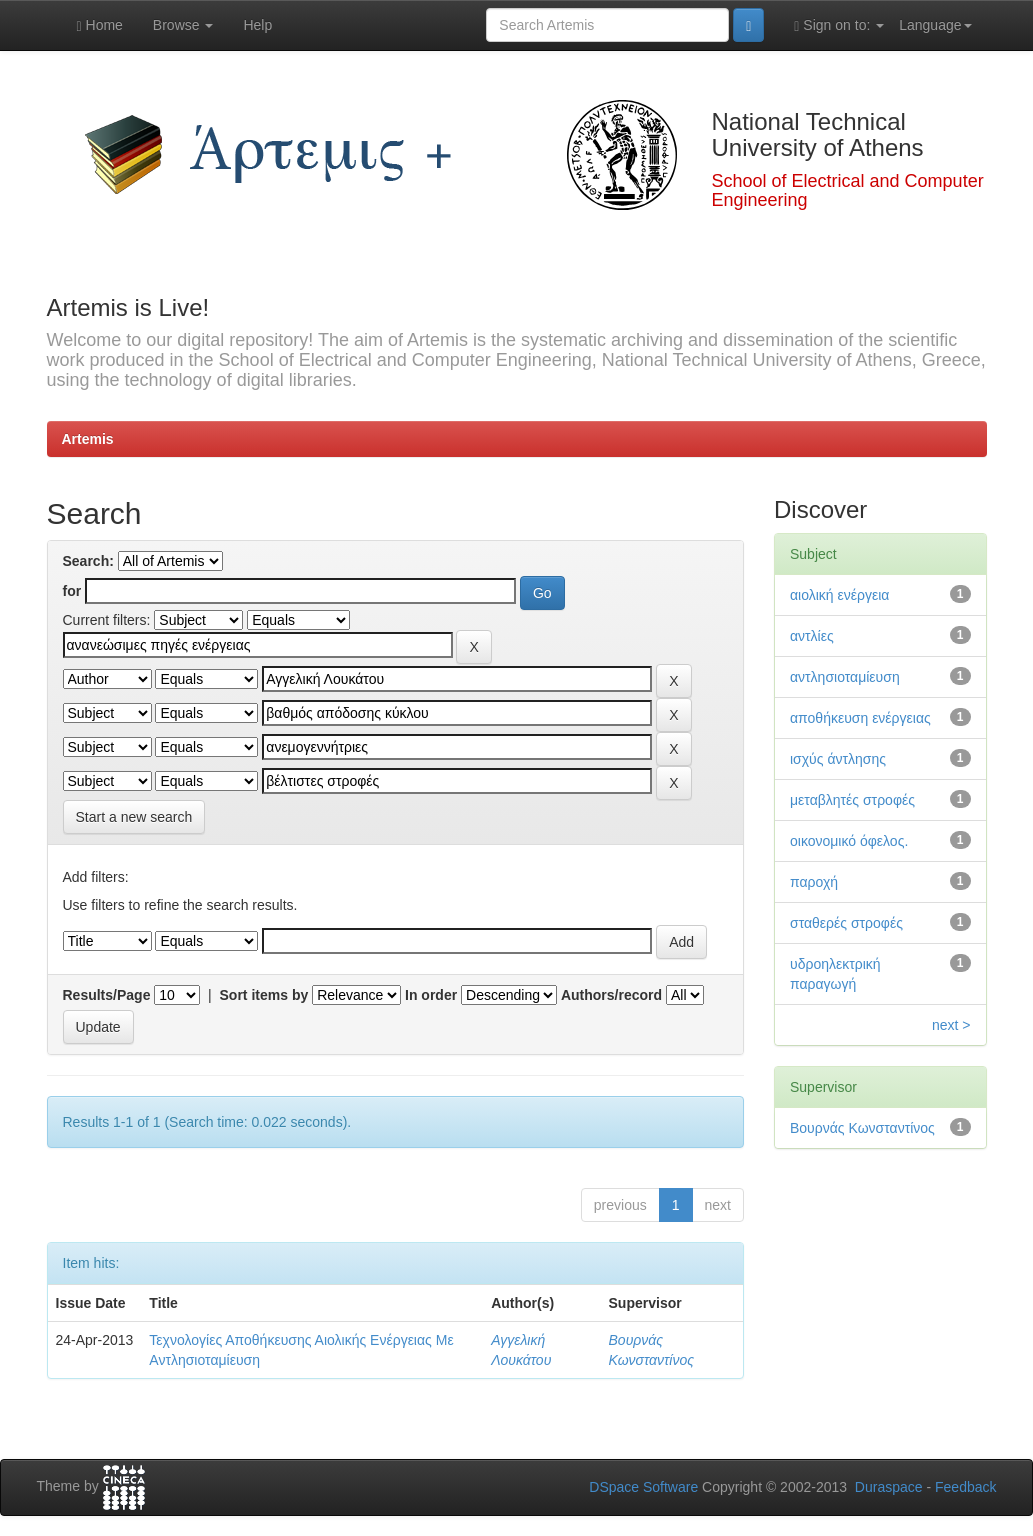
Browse (183, 25)
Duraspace (889, 1487)
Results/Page (107, 995)
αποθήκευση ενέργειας (860, 718)
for (72, 591)
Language (935, 25)
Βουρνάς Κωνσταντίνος (862, 1128)
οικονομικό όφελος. (849, 841)
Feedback (965, 1487)
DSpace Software (643, 1487)
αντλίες (812, 636)
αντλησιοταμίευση (845, 677)
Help (257, 25)
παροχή (814, 882)
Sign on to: (839, 25)
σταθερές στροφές (846, 923)
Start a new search (134, 817)
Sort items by (264, 995)
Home (100, 25)
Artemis (88, 439)
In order (431, 995)
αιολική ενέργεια (839, 595)
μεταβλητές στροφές (852, 800)
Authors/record (611, 995)
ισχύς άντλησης (838, 759)
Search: (88, 561)
